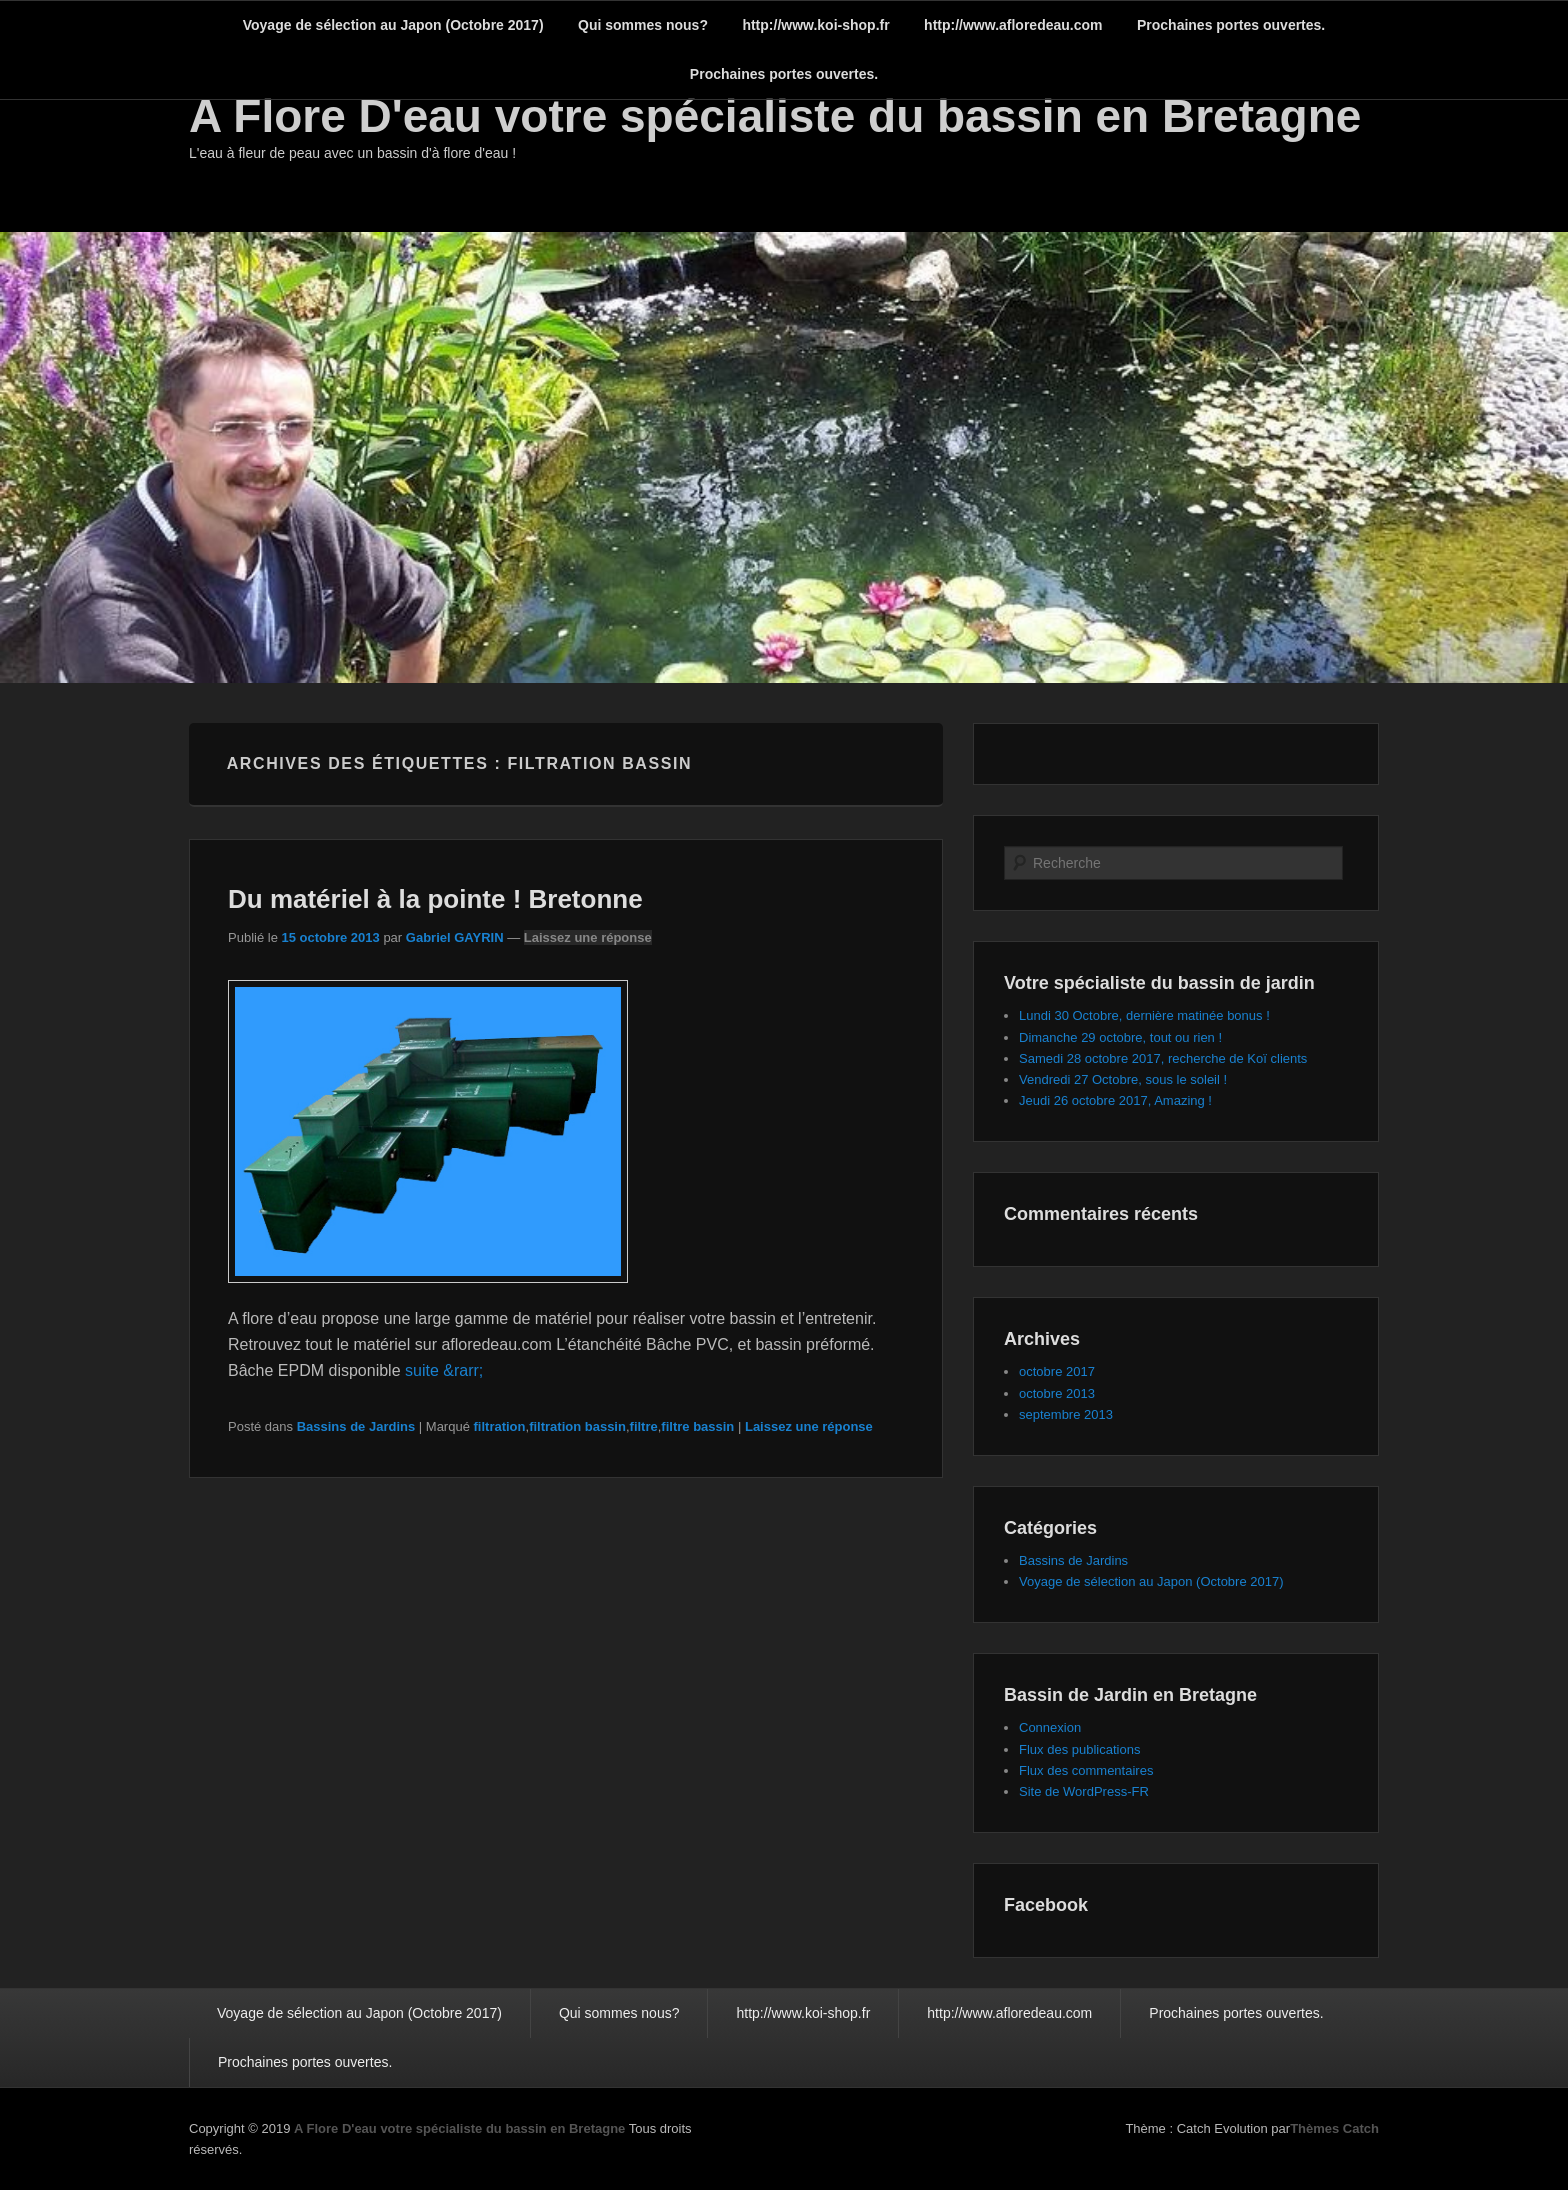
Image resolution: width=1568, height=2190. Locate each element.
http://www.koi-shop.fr (815, 25)
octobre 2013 (1057, 1393)
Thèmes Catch (1334, 2128)
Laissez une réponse (588, 937)
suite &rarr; (444, 1370)
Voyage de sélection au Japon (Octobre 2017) (393, 25)
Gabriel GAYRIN (455, 937)
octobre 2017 (1057, 1371)
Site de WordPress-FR (1084, 1791)
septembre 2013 (1066, 1414)
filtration (500, 1426)
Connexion (1050, 1727)
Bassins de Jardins (356, 1426)
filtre (644, 1426)
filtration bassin (577, 1426)
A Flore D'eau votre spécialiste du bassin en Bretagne (775, 116)
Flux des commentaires (1086, 1770)
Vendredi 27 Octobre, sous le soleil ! (1123, 1079)
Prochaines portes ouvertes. (1231, 25)
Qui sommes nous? (643, 25)
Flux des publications (1079, 1749)
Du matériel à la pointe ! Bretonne (435, 899)
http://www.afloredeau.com (1013, 25)
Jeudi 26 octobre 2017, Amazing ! (1115, 1100)
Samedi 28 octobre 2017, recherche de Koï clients (1163, 1058)
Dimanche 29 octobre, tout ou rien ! (1120, 1037)
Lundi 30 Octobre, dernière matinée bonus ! (1144, 1015)
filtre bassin (697, 1426)
